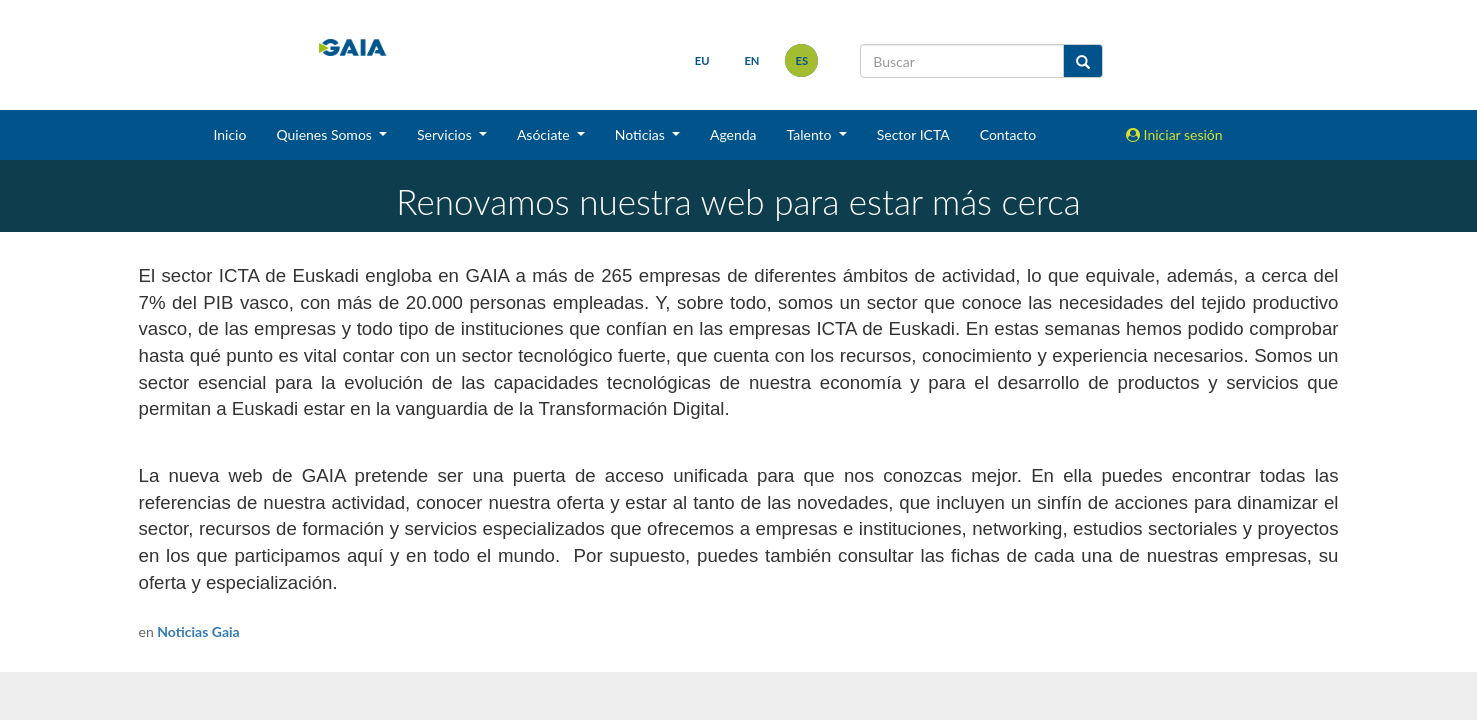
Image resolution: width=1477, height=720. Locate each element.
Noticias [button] (642, 134)
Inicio (229, 134)
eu (702, 60)
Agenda (733, 134)
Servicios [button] (446, 134)
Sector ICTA (913, 134)
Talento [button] (811, 134)
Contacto (1008, 134)
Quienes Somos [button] (325, 134)
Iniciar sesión (1174, 134)
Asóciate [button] (545, 134)
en (751, 60)
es (801, 60)
